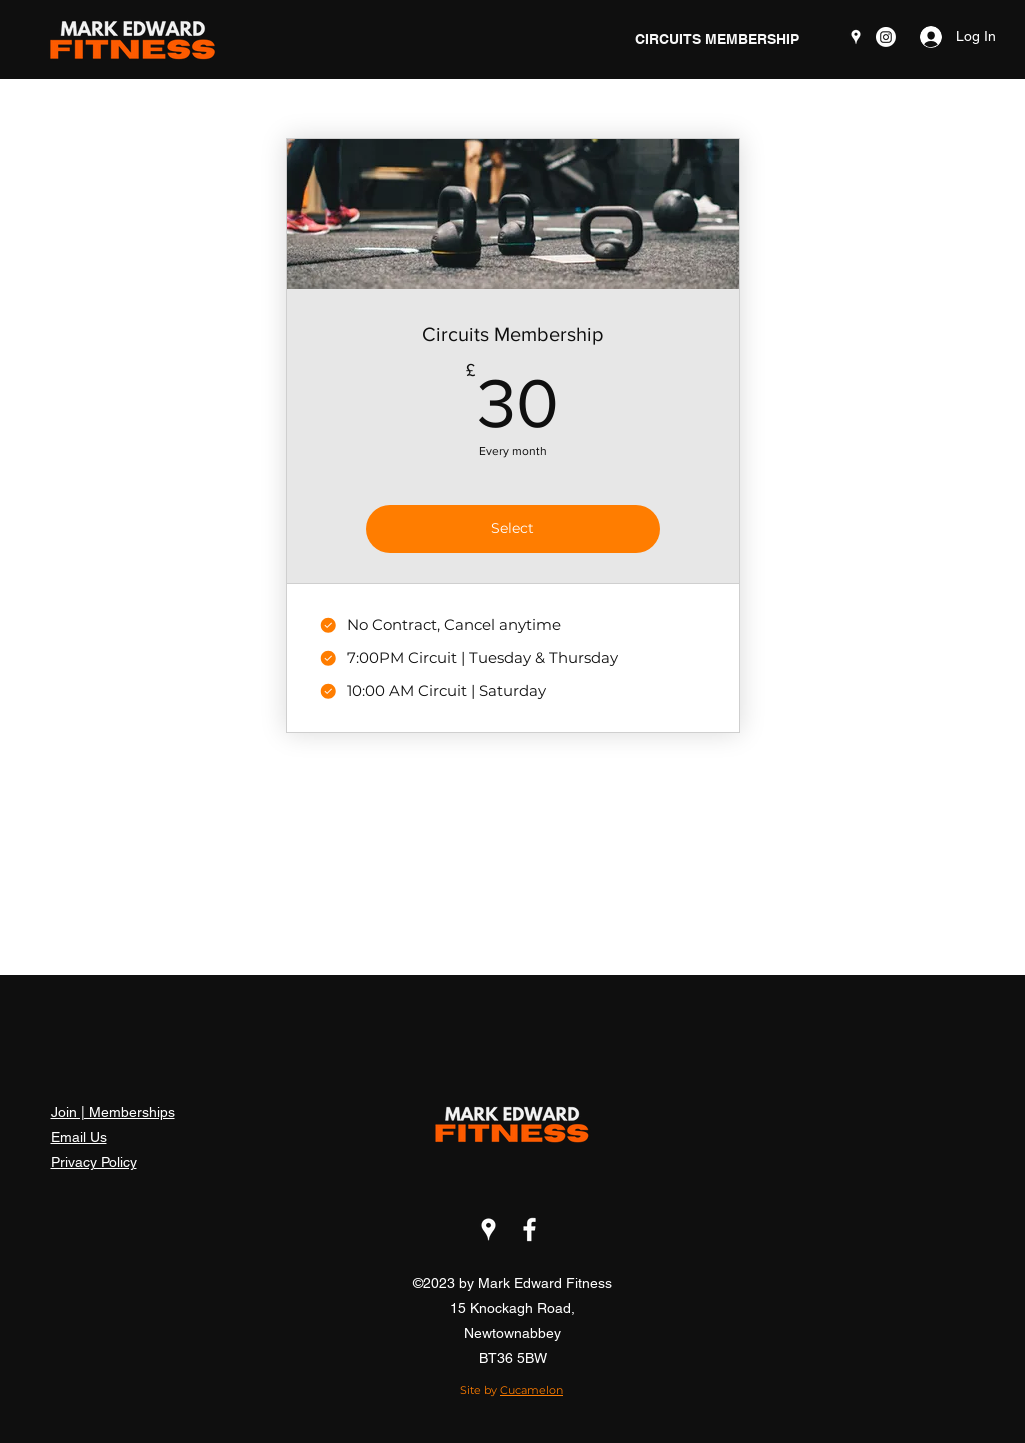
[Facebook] (529, 1229)
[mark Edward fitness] (886, 37)
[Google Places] (856, 37)
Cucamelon (531, 1390)
